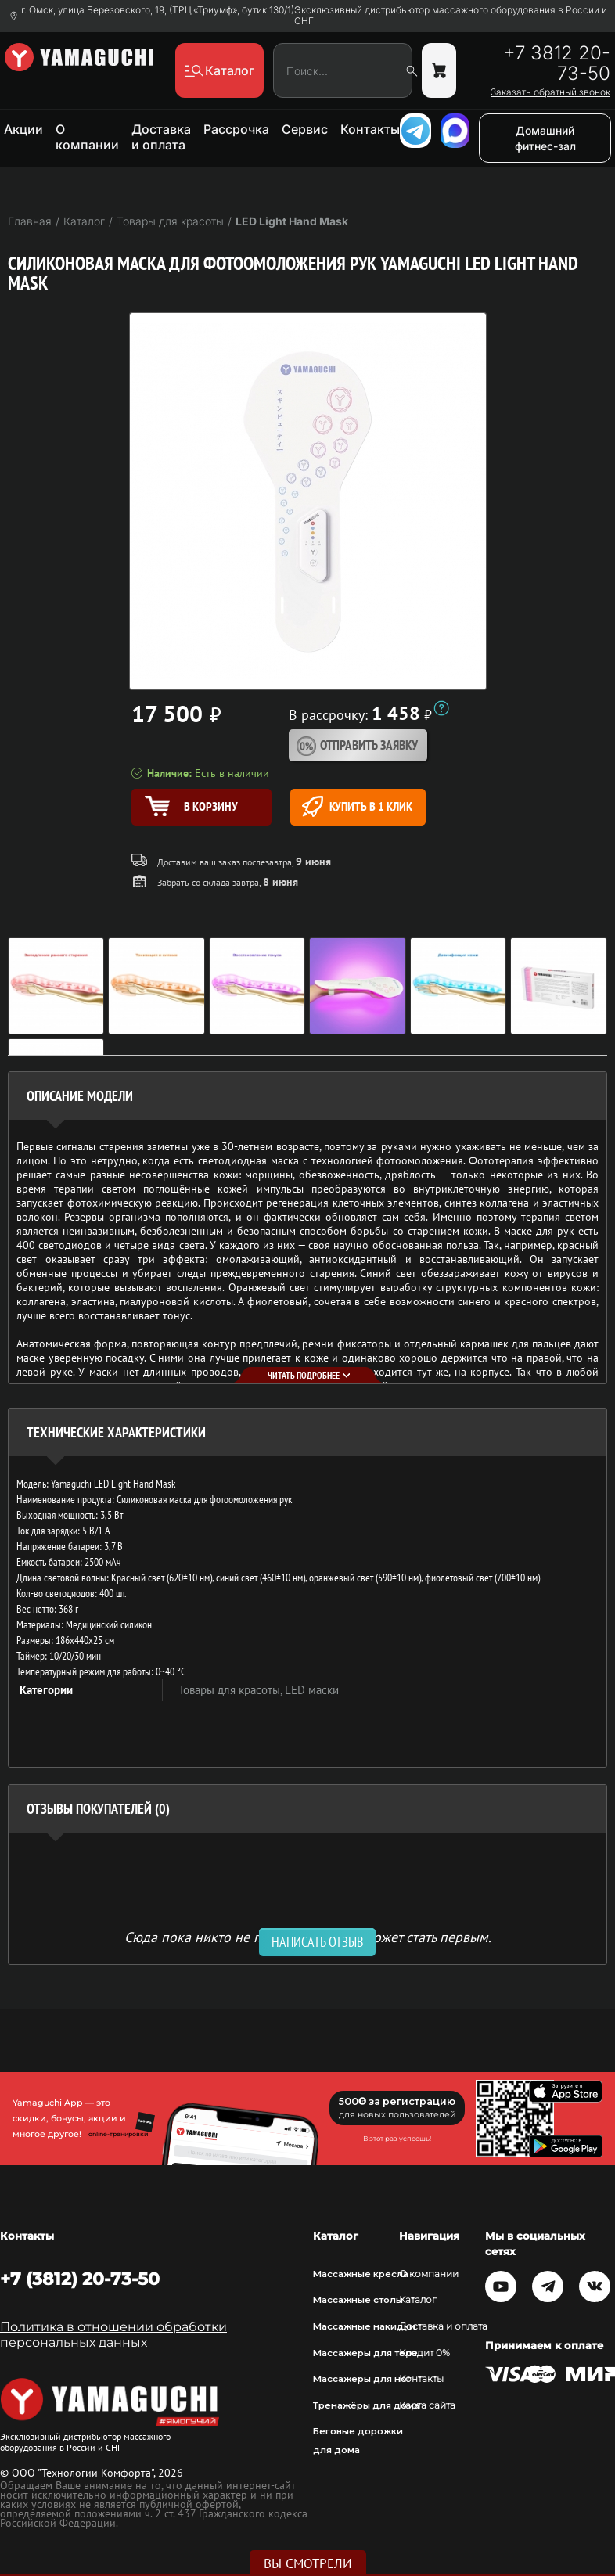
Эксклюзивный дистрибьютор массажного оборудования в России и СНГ (450, 16)
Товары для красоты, (231, 1689)
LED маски (312, 1689)
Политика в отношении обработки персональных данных (113, 2334)
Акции (23, 129)
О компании (87, 137)
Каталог (418, 2299)
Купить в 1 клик (357, 806)
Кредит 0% (424, 2353)
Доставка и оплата (161, 137)
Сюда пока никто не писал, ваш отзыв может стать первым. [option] (307, 1936)
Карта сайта (427, 2405)
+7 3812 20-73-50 (556, 63)
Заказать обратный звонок (550, 92)
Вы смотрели (308, 2563)
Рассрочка (236, 129)
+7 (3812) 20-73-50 (80, 2278)
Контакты (370, 129)
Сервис (305, 129)
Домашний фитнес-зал (545, 138)
